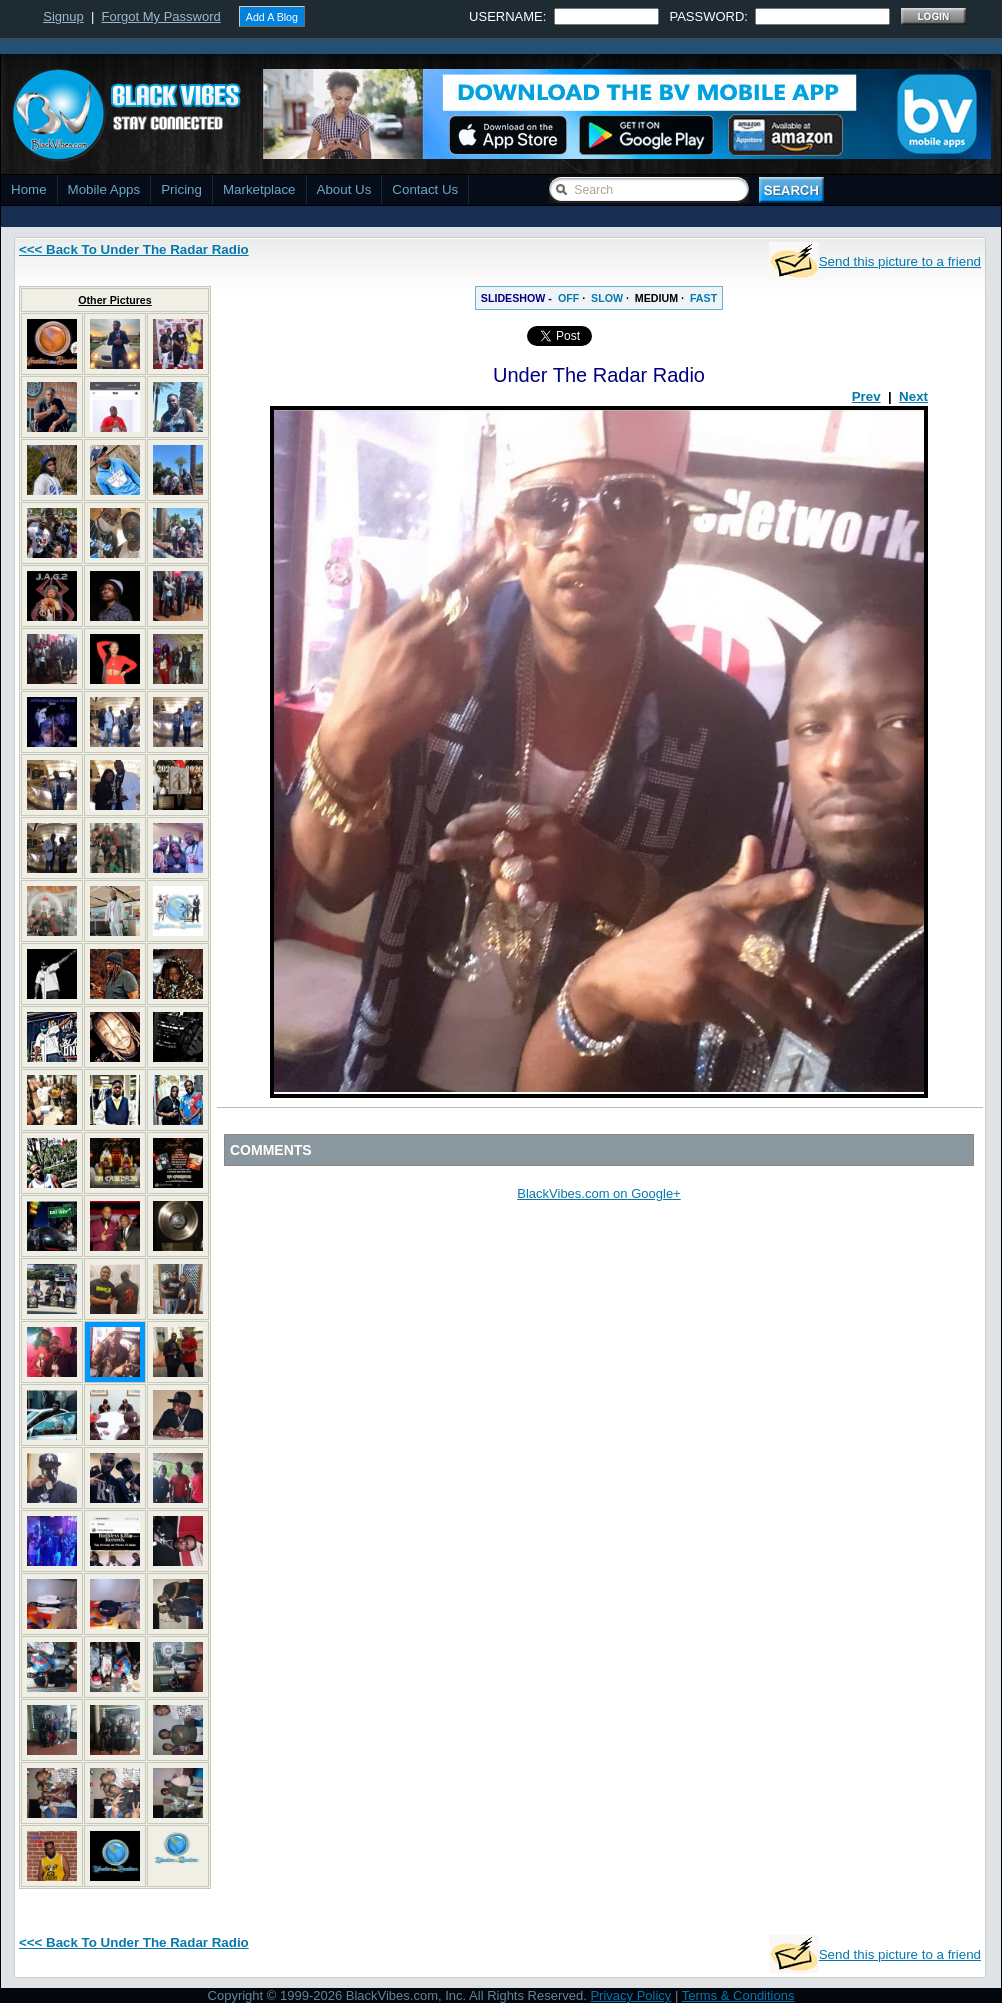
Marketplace (259, 189)
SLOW (607, 298)
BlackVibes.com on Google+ (598, 1193)
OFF (568, 298)
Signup (63, 16)
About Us (344, 189)
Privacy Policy (630, 1995)
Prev (866, 396)
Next (913, 396)
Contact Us (425, 189)
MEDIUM (656, 298)
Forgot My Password (161, 16)
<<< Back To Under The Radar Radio (134, 249)
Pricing (181, 189)
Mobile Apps (104, 189)
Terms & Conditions (738, 1995)
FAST (703, 298)
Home (29, 189)
